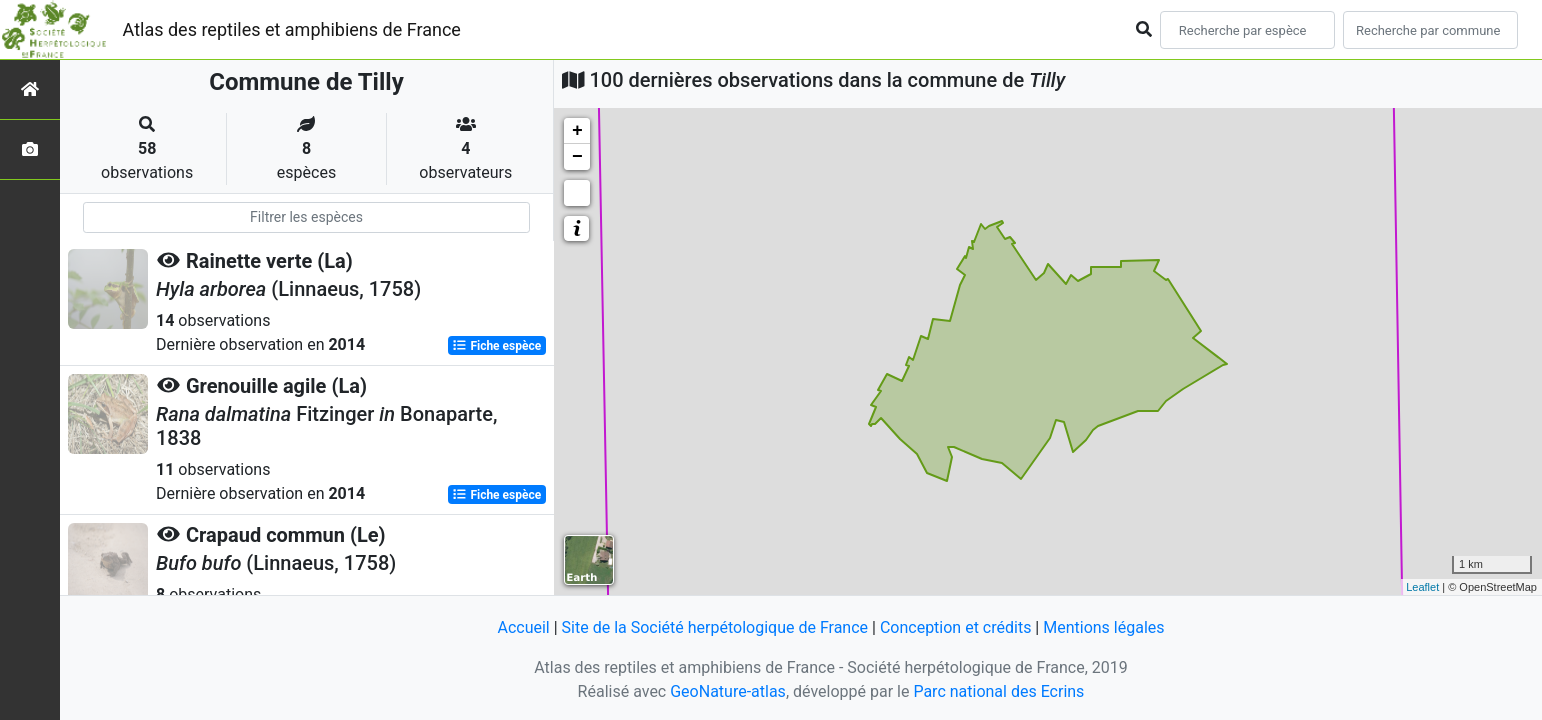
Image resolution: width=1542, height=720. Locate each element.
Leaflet (1422, 587)
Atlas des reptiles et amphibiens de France (292, 29)
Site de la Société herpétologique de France (715, 627)
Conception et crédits (956, 627)
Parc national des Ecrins (998, 691)
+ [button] (577, 131)
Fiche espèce (496, 346)
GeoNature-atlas (728, 691)
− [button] (577, 157)
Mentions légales (1103, 627)
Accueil (523, 627)
